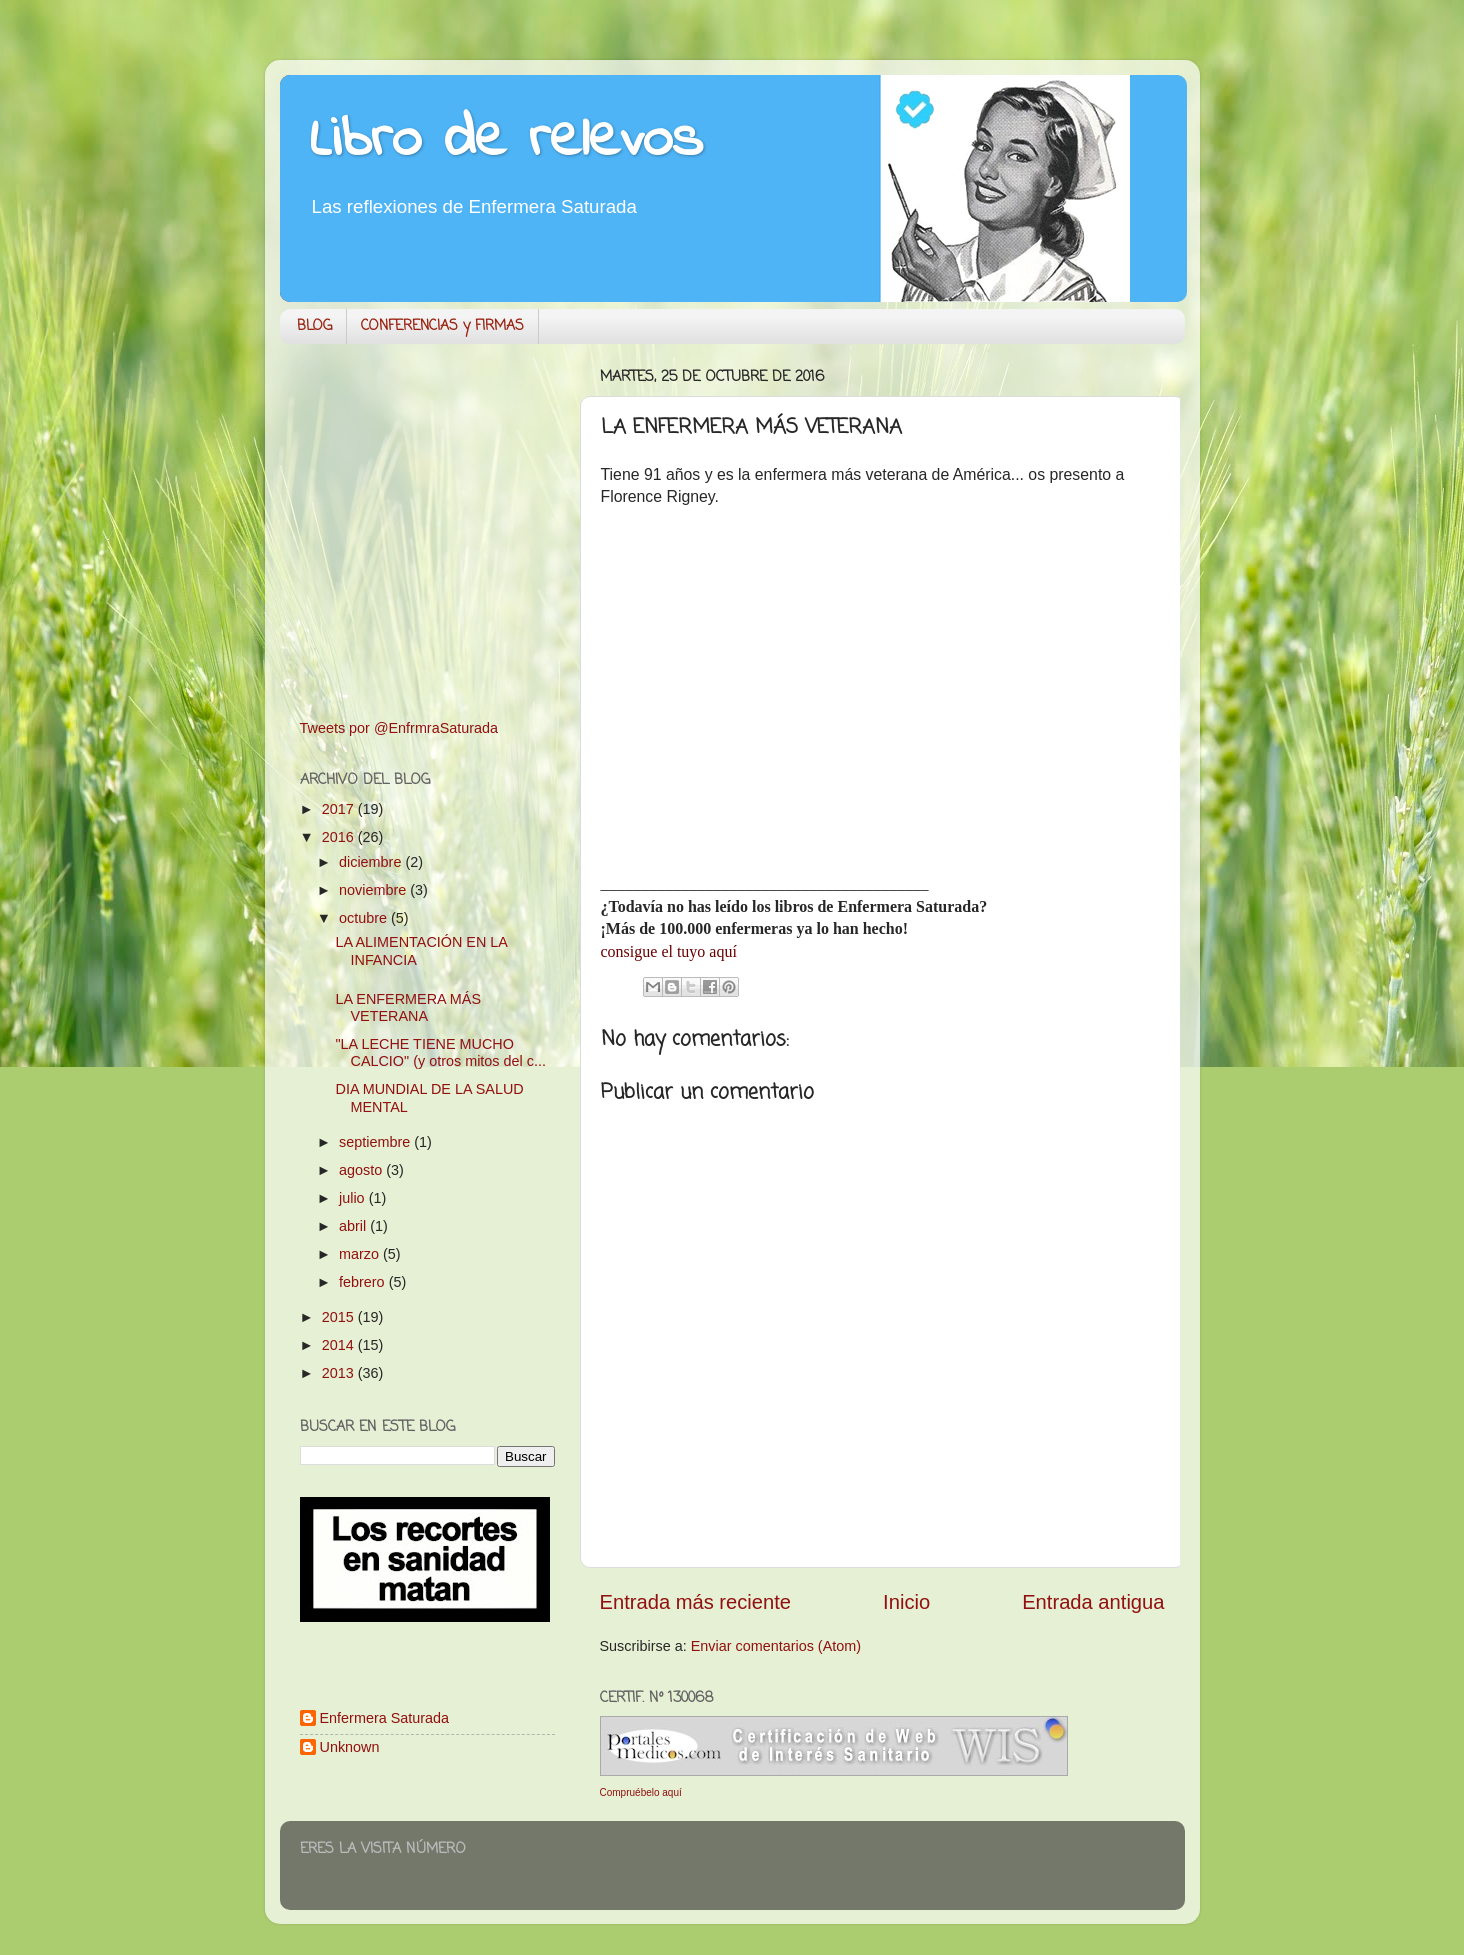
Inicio (906, 1602)
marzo (361, 1254)
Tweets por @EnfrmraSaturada (399, 728)
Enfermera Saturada (385, 1718)
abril (354, 1226)
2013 (340, 1373)
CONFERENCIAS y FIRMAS (442, 326)
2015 (340, 1317)
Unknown (350, 1747)
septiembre (376, 1142)
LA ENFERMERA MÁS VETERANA (408, 1007)
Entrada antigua (1093, 1602)
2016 (340, 837)
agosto (362, 1170)
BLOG (314, 326)
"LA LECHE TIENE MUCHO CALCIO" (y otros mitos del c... (440, 1052)
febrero (364, 1282)
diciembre (372, 862)
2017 (340, 809)
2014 (340, 1345)
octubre (365, 918)
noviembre (374, 890)
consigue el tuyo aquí (669, 951)
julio (354, 1198)
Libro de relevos (506, 140)
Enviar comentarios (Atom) (776, 1646)
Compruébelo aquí (641, 1792)
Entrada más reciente (696, 1602)
